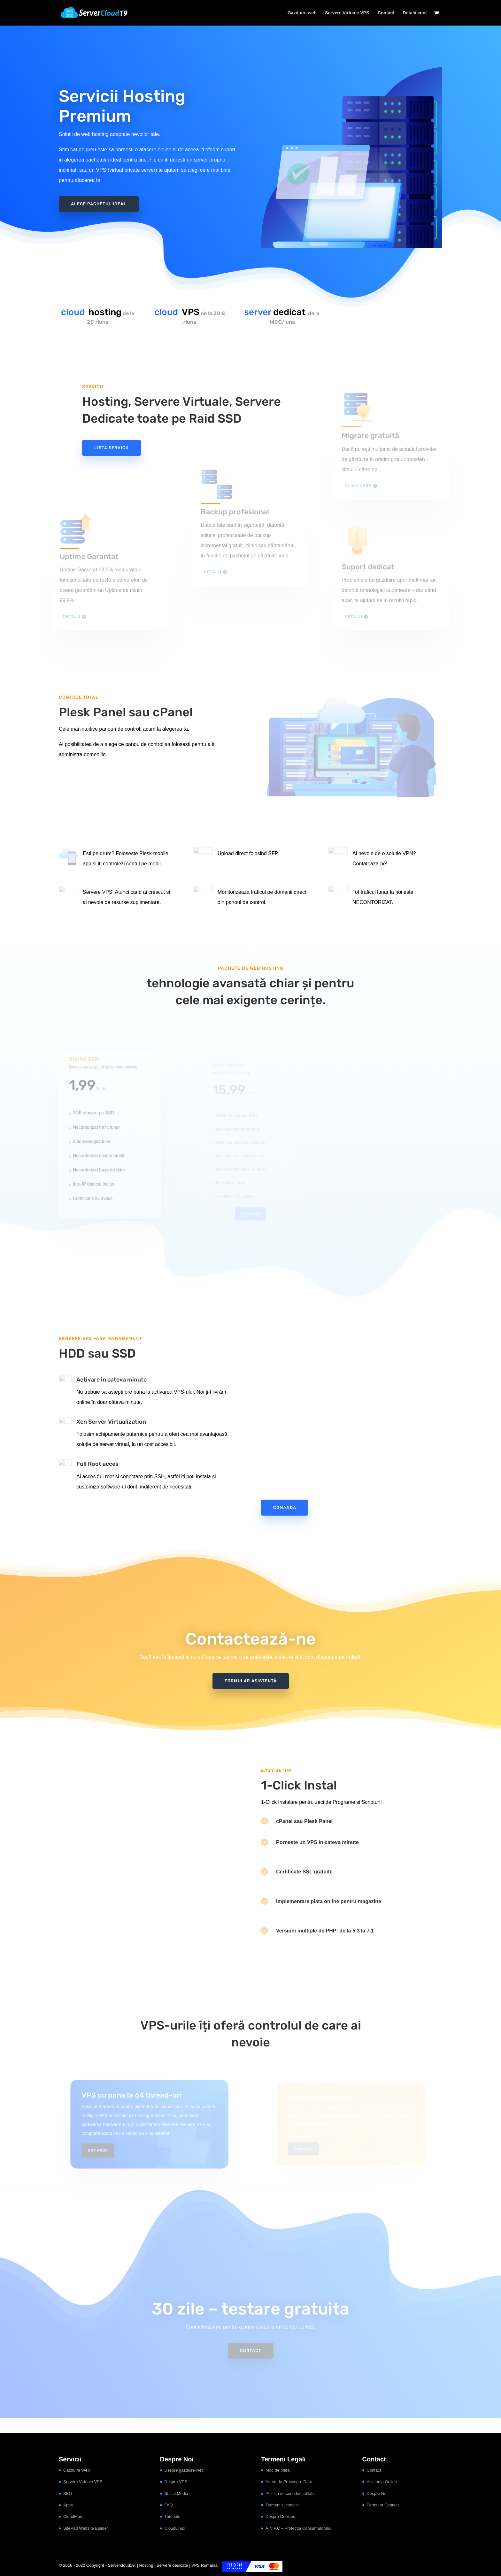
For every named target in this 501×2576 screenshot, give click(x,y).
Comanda (284, 1507)
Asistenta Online (382, 2481)
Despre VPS (176, 2481)
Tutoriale (173, 2516)
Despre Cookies (280, 2516)
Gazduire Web (76, 2470)
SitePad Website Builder (85, 2528)
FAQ (169, 2505)
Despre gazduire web (184, 2470)
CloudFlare (73, 2516)
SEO (67, 2493)
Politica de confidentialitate (290, 2493)
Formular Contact (383, 2505)
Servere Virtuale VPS (347, 13)
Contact (386, 13)
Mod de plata (277, 2470)
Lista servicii (111, 447)
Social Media (176, 2493)
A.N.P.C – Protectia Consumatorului (298, 2528)
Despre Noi (377, 2493)
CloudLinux (175, 2528)
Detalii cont (415, 13)
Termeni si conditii (282, 2505)
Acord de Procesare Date (289, 2481)
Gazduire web (302, 13)
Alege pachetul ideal (99, 201)
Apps (68, 2505)
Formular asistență (251, 1680)
